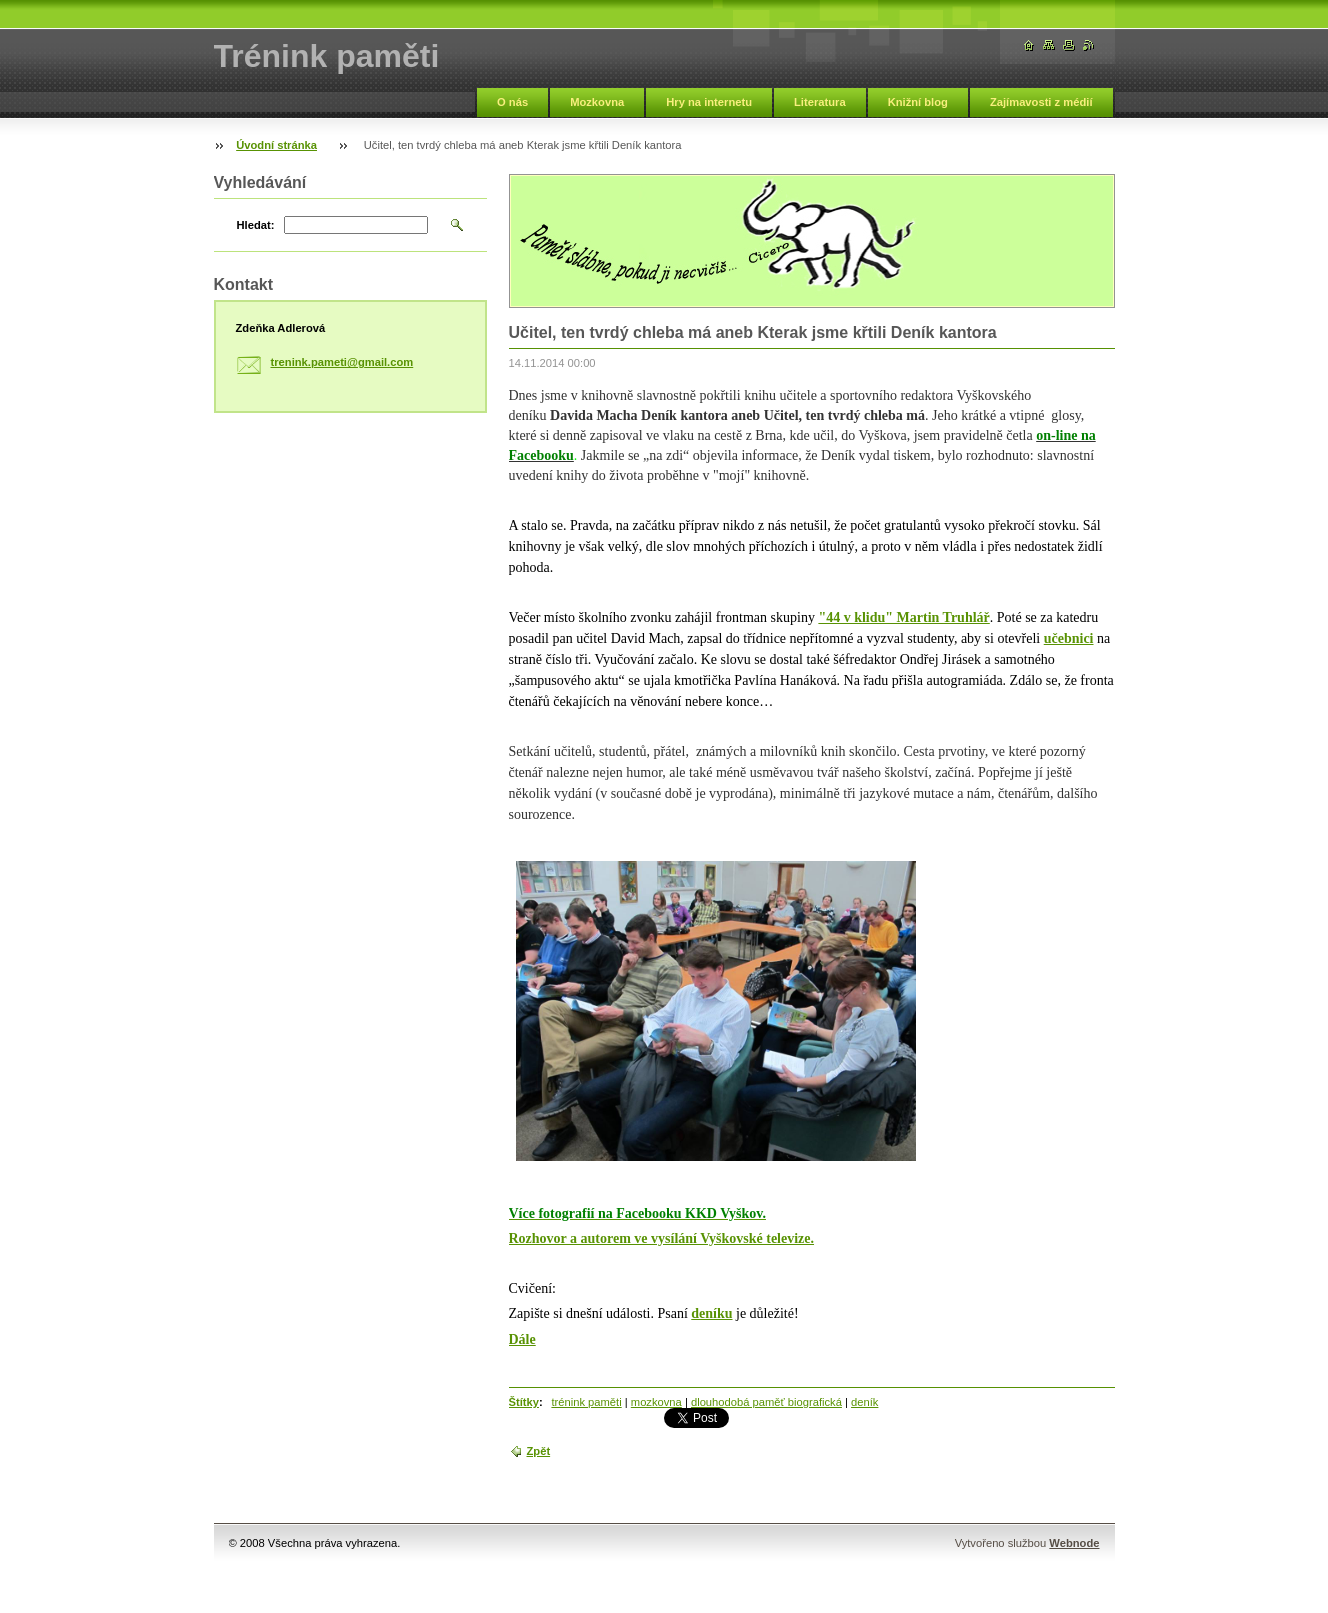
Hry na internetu (709, 102)
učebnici (1069, 638)
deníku (711, 1313)
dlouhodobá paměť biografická (766, 1402)
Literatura (820, 102)
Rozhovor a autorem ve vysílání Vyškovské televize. (662, 1238)
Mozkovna (597, 102)
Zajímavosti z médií (1041, 102)
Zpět (539, 1451)
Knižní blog (918, 102)
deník (864, 1402)
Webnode (1074, 1543)
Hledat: (256, 225)
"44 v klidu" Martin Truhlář (903, 617)
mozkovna (656, 1402)
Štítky (524, 1402)
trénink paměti (586, 1402)
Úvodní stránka (276, 145)
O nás (512, 102)
